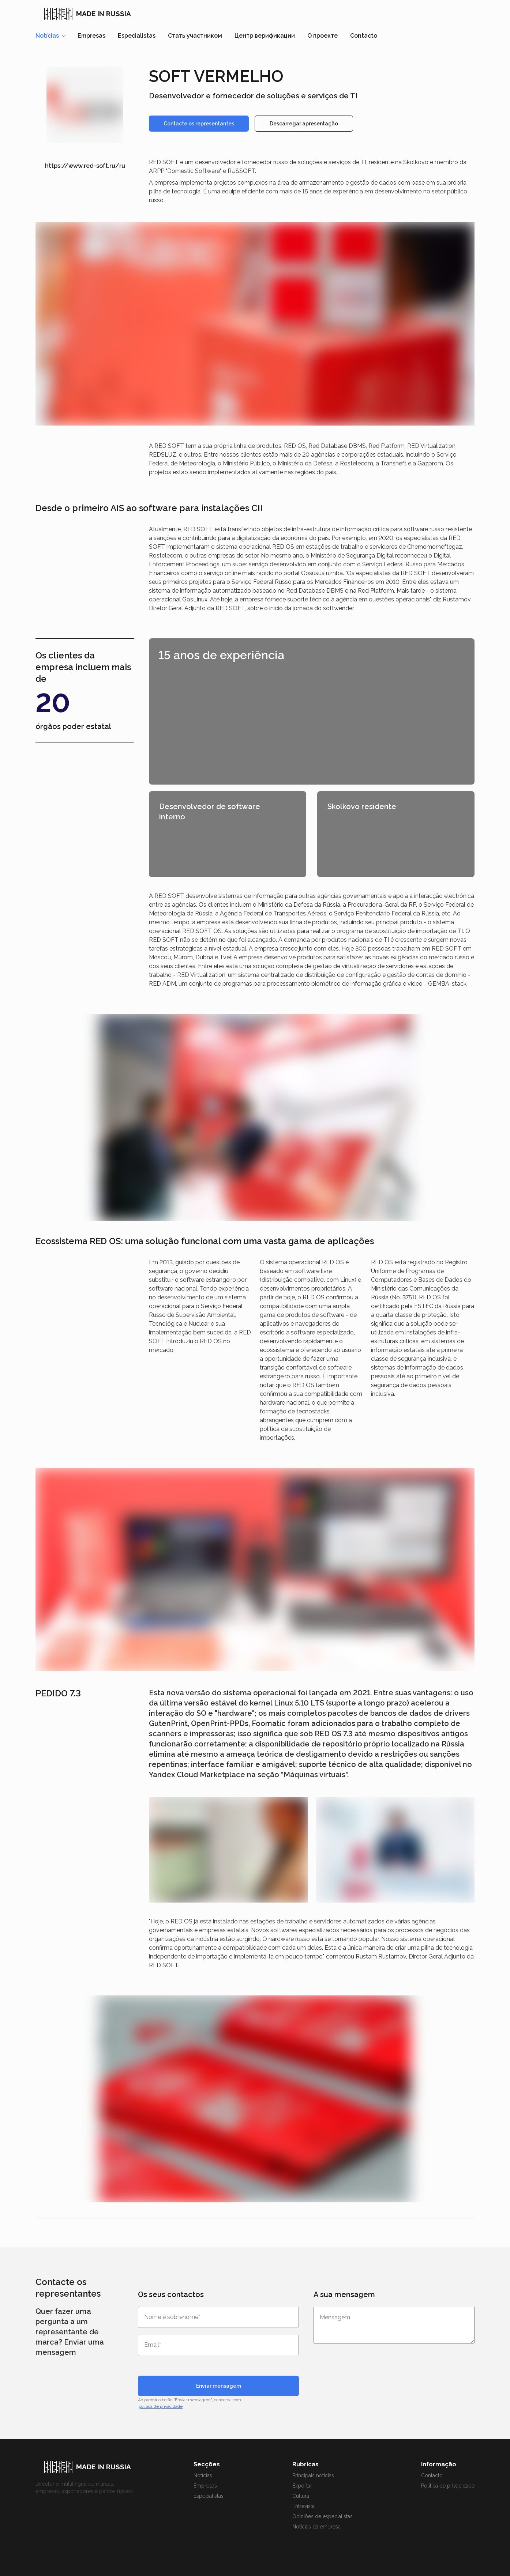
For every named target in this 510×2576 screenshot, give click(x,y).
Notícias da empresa (316, 2527)
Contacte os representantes (199, 123)
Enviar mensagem (218, 2386)
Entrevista (303, 2506)
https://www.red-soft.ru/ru (85, 165)
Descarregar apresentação (304, 123)
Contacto (363, 35)
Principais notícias (313, 2475)
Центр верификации (265, 35)
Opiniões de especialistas (322, 2516)
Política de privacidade (448, 2486)
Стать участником (195, 35)
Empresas (91, 35)
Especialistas (136, 35)
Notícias (203, 2475)
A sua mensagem (344, 2294)
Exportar (302, 2486)
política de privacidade (161, 2406)
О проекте (322, 35)
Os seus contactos (171, 2294)
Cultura (300, 2496)
